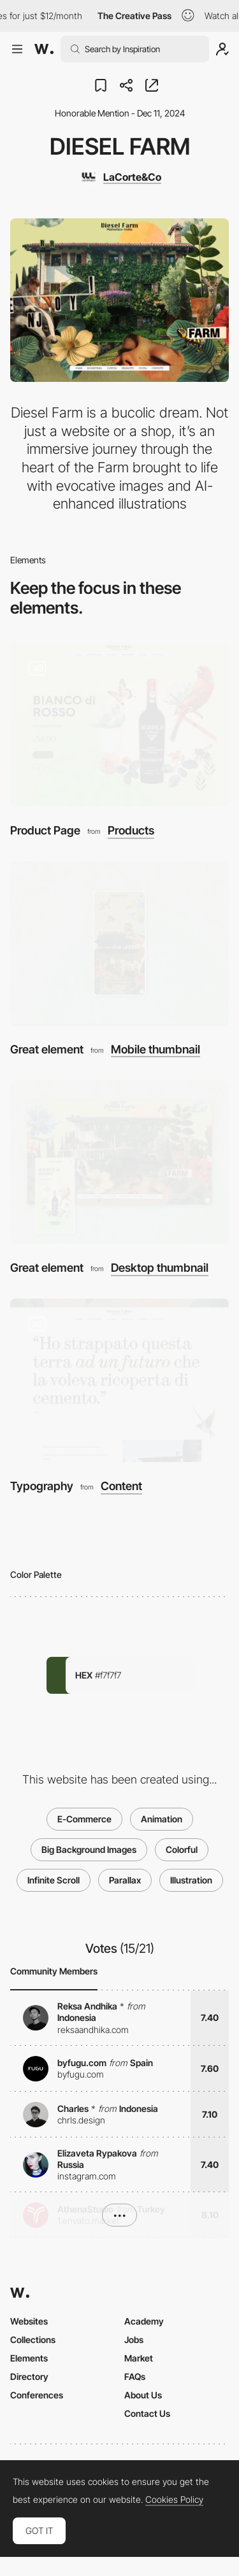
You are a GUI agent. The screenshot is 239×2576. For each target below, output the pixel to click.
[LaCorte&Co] (119, 177)
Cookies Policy (174, 2499)
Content (121, 1486)
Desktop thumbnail (159, 1268)
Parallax (125, 1880)
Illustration (191, 1880)
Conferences (36, 2394)
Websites (29, 2321)
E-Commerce (84, 1818)
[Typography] (119, 1380)
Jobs (133, 2339)
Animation (161, 1818)
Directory (29, 2376)
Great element (46, 1049)
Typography (41, 1486)
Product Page (45, 830)
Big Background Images (88, 1849)
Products (131, 830)
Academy (144, 2321)
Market (138, 2358)
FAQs (134, 2376)
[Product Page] (119, 724)
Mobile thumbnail (155, 1049)
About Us (143, 2394)
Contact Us (147, 2413)
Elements (29, 2358)
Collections (32, 2339)
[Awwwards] (44, 49)
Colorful (182, 1849)
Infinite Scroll (53, 1880)
